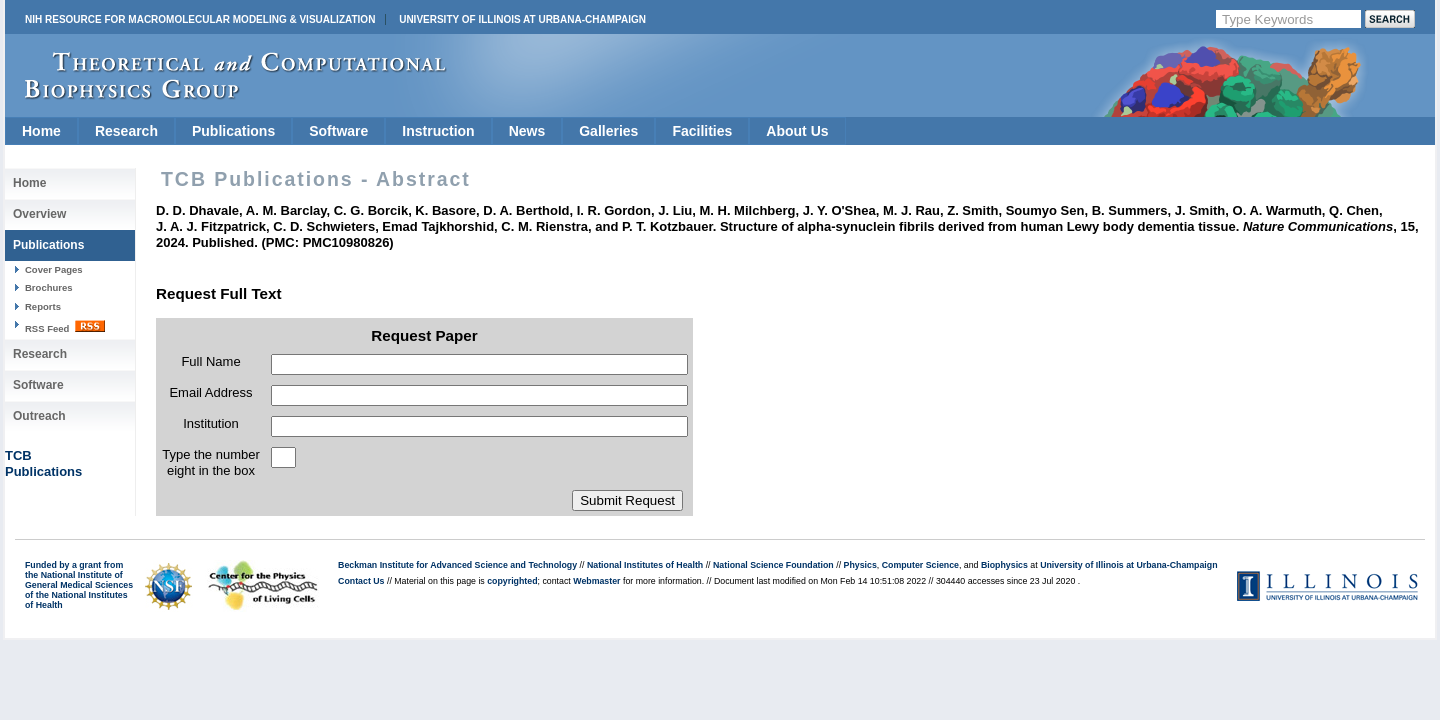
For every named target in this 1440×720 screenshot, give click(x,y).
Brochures (49, 287)
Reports (43, 306)
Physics (860, 565)
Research (126, 131)
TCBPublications (43, 463)
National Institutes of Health (645, 565)
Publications (233, 131)
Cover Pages (54, 269)
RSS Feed (65, 327)
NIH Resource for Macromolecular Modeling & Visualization (200, 19)
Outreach (39, 416)
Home (41, 131)
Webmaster (596, 581)
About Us (797, 131)
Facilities (702, 131)
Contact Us (361, 581)
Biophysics (1004, 565)
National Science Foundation (773, 565)
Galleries (608, 131)
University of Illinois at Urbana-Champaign (522, 19)
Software (338, 131)
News (527, 131)
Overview (39, 214)
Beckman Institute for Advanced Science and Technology (457, 565)
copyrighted (512, 581)
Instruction (438, 131)
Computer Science (920, 565)
